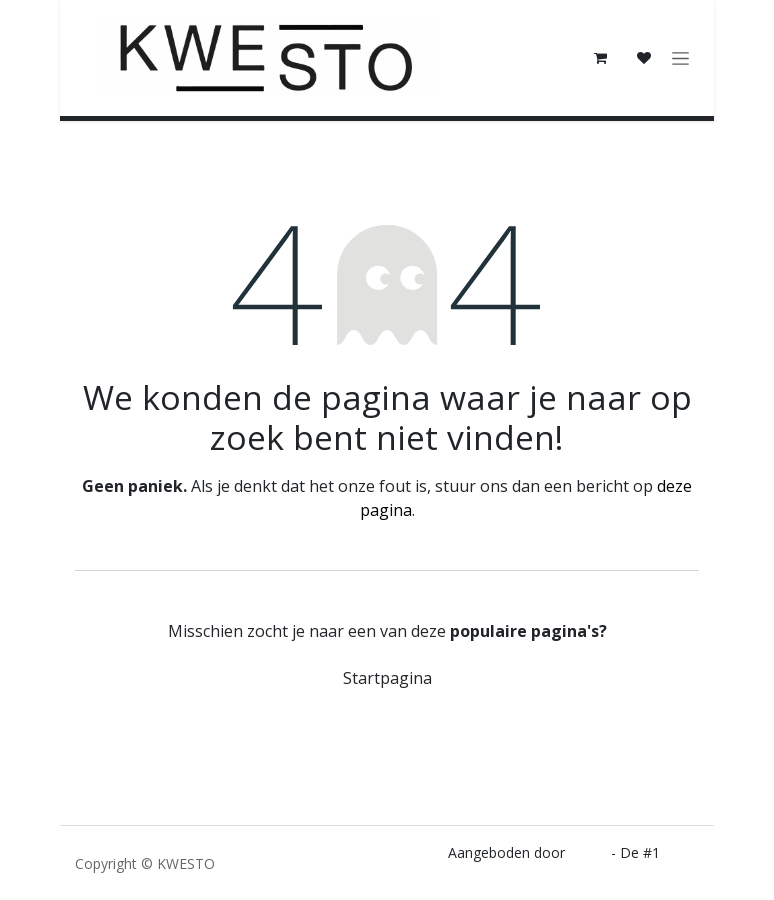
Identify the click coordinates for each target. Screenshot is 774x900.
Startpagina (387, 678)
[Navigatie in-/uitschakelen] (680, 58)
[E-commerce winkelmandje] (600, 58)
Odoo (590, 852)
